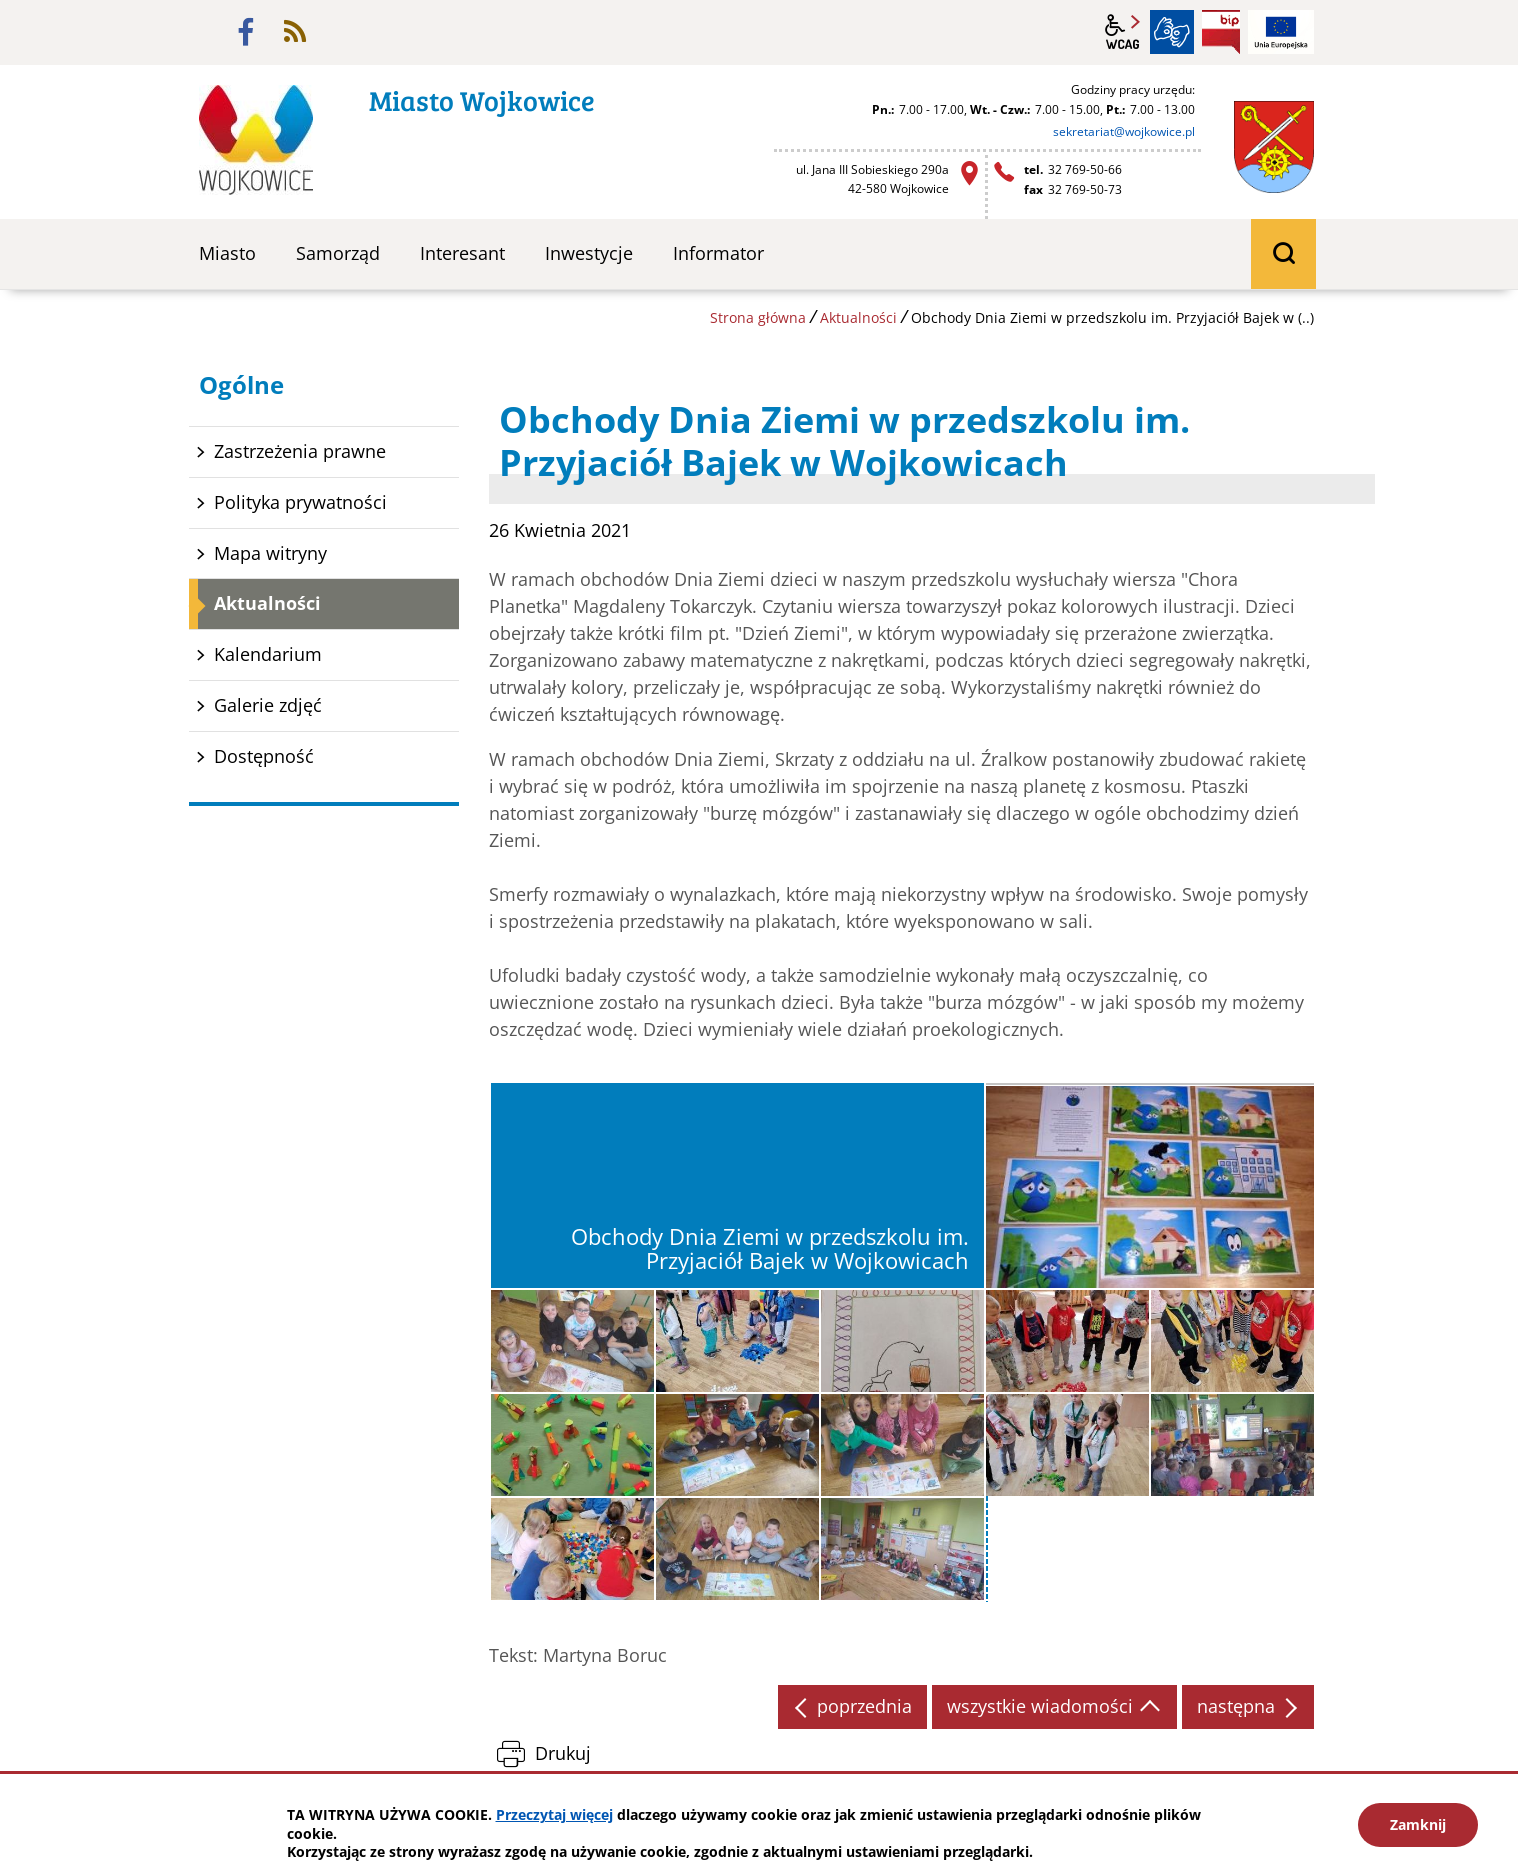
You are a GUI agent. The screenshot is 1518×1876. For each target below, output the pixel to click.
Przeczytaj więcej (554, 1814)
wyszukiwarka (1283, 254)
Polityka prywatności (300, 502)
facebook (246, 32)
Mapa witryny (270, 553)
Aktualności (858, 317)
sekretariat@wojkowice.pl (1124, 131)
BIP (1221, 32)
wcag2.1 (1123, 32)
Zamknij (1418, 1824)
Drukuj (563, 1753)
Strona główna (758, 317)
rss (295, 32)
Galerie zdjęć (268, 705)
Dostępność (264, 756)
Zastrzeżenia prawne (300, 451)
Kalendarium (268, 654)
